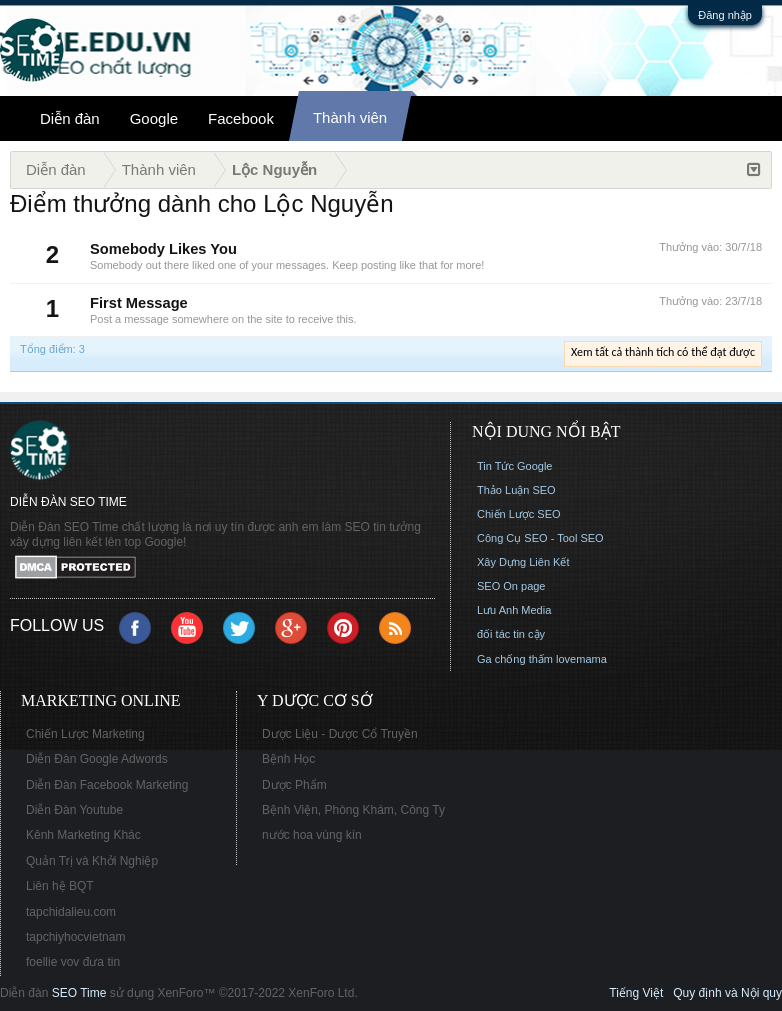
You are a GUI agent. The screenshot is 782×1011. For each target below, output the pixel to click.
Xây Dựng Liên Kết (523, 562)
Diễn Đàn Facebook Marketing (107, 785)
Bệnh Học (288, 759)
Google (154, 118)
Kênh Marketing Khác (83, 835)
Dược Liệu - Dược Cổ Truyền (340, 734)
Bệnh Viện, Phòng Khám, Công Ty (353, 810)
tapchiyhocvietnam (75, 937)
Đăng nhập (725, 15)
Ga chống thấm (515, 659)
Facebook (241, 118)
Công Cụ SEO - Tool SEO (540, 538)
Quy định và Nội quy (727, 993)
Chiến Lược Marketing (85, 734)
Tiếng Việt (636, 993)
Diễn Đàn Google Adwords (97, 759)
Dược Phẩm (294, 785)
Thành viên (350, 117)
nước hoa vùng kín (312, 835)
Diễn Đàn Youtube (74, 810)
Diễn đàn (70, 118)
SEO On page (511, 586)
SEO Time (79, 993)
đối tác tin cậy (511, 634)
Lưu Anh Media (514, 610)
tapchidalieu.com (71, 912)
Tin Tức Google (514, 466)
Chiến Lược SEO (519, 514)
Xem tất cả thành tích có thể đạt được (663, 352)
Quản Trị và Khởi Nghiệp (92, 861)
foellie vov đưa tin (73, 962)
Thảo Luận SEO (516, 490)
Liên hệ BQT (60, 886)
